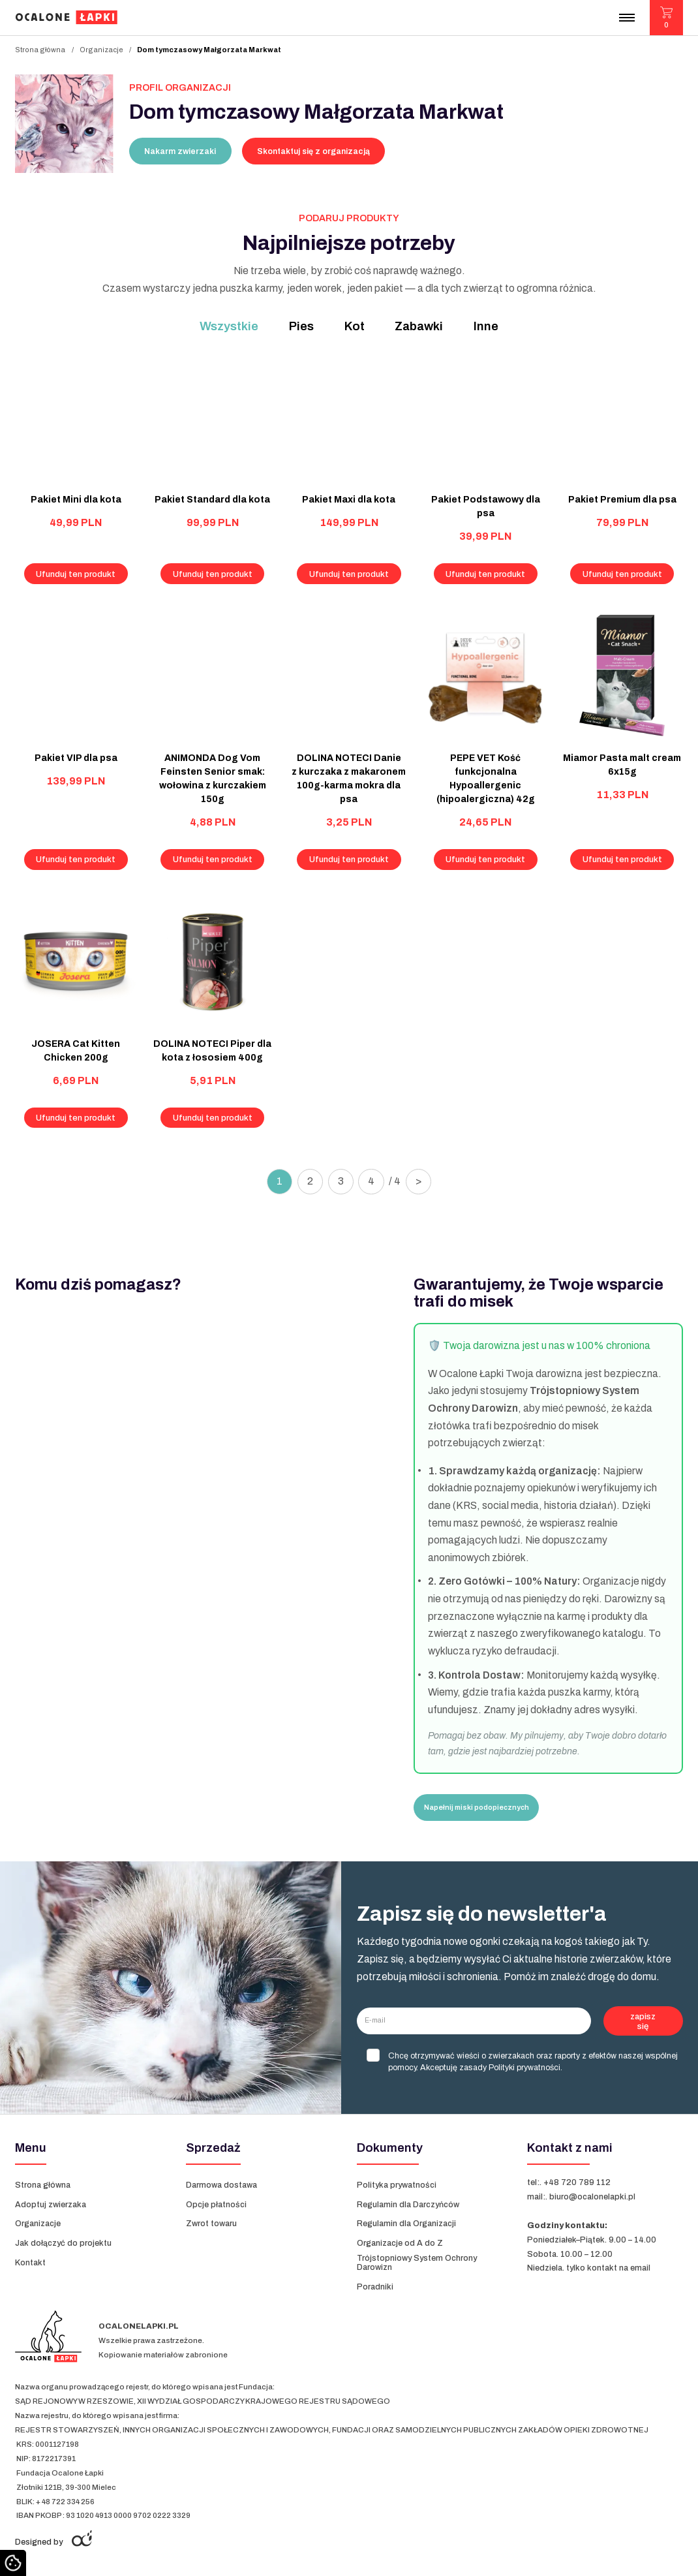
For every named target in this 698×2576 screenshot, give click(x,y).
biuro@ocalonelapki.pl (592, 2196)
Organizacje (101, 50)
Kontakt (30, 2262)
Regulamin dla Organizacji (406, 2223)
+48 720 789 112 (577, 2182)
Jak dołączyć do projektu (63, 2243)
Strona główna (40, 50)
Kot (354, 326)
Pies (301, 326)
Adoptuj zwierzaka (50, 2204)
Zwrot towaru (211, 2223)
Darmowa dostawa (221, 2185)
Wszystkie (229, 326)
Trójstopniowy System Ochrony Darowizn (417, 2263)
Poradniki (375, 2286)
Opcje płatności (216, 2204)
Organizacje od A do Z (401, 2243)
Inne (486, 326)
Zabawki (419, 326)
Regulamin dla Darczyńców (408, 2204)
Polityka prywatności (396, 2185)
